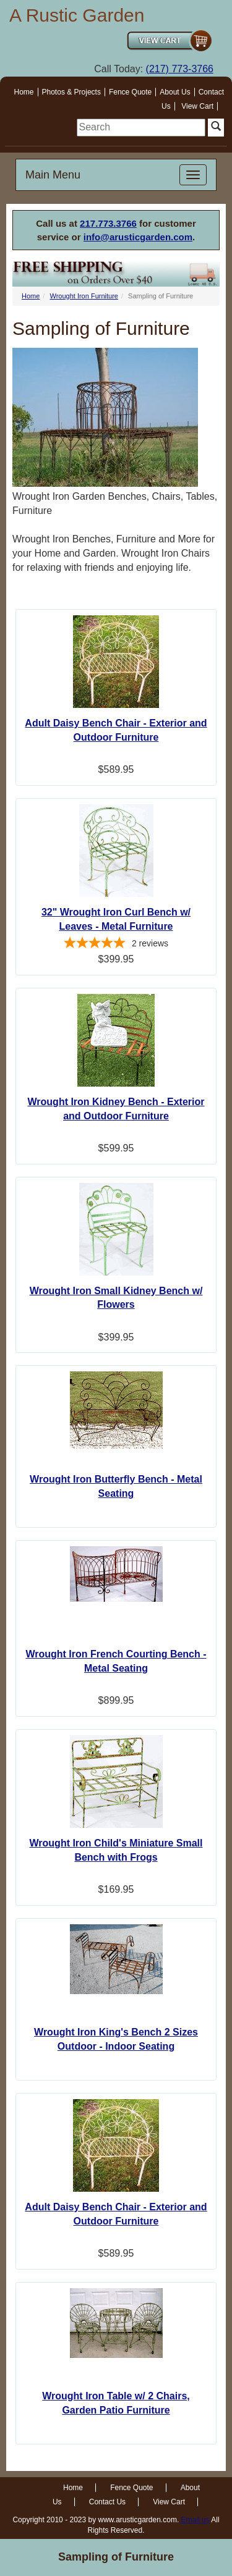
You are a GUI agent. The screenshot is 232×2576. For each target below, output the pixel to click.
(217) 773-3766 (179, 69)
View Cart (197, 106)
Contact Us (107, 2502)
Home (24, 92)
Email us (195, 2519)
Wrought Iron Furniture (83, 296)
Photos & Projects (71, 92)
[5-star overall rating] (116, 945)
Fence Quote (130, 92)
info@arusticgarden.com (138, 237)
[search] (141, 128)
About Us (175, 92)
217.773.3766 (108, 223)
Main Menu (52, 175)
